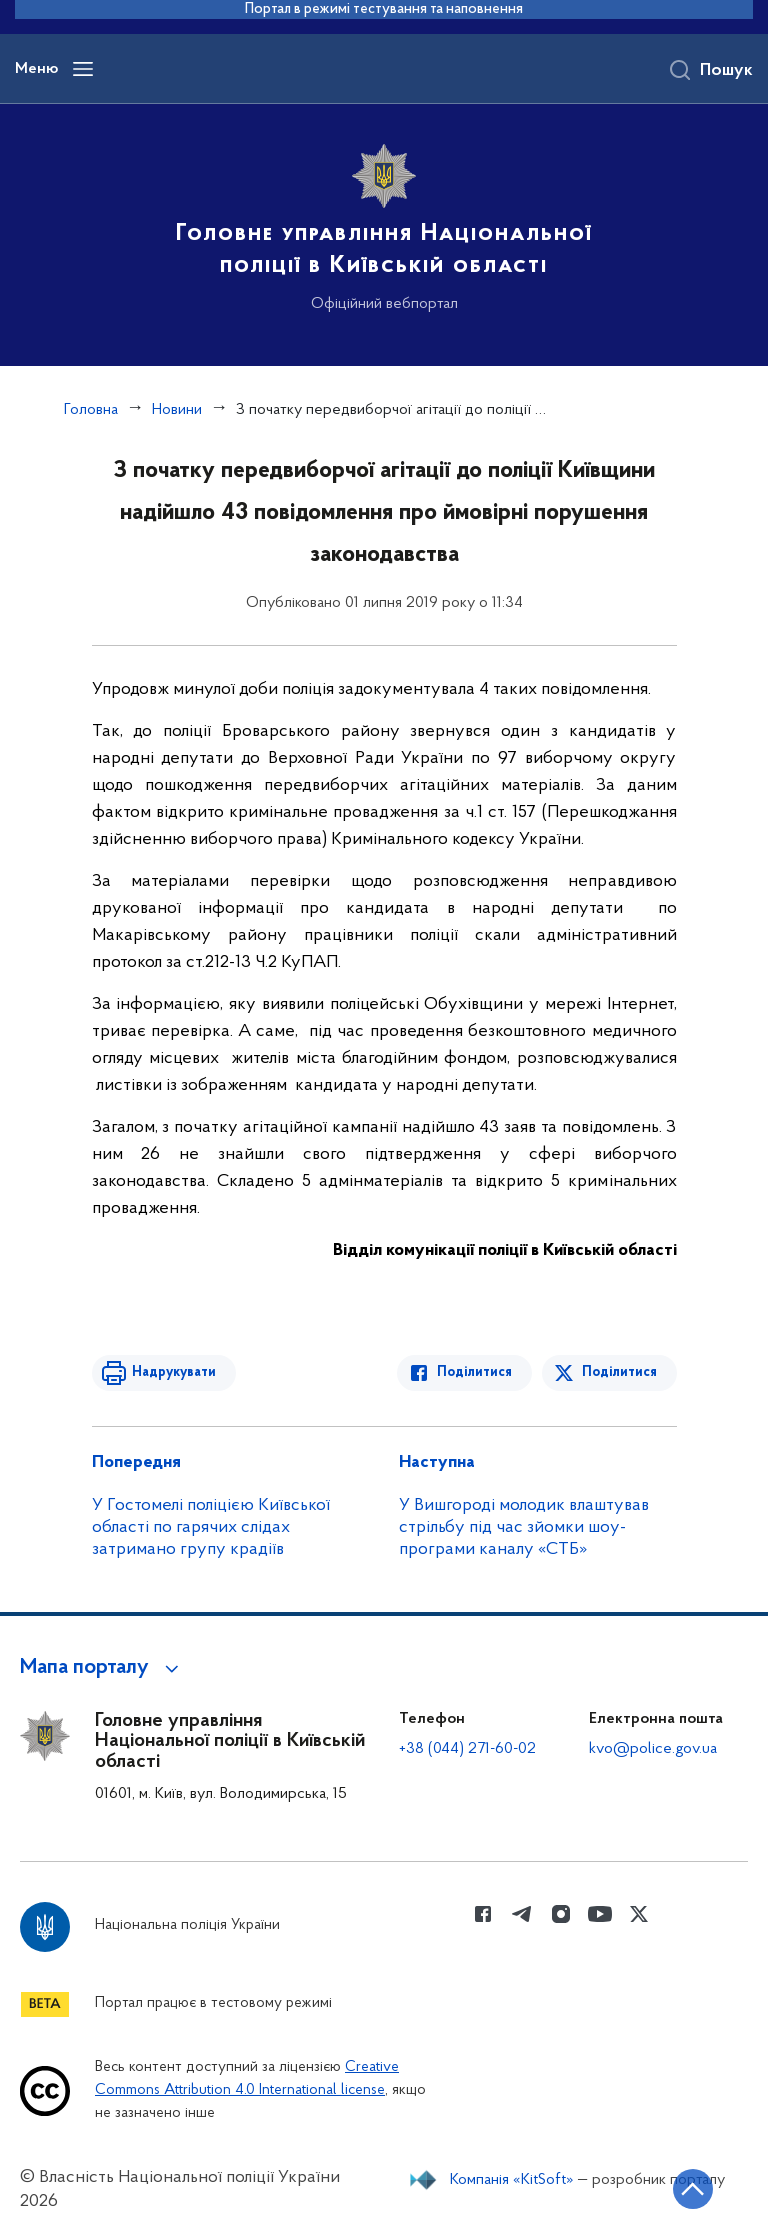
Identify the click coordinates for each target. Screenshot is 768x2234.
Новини (177, 410)
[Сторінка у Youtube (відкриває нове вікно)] (600, 1914)
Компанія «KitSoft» (512, 2180)
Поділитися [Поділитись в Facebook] (474, 1372)
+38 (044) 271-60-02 (467, 1749)
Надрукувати (174, 1372)
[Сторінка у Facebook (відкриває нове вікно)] (483, 1914)
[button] (102, 1668)
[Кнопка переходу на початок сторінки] (693, 2189)
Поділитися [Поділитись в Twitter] (619, 1372)
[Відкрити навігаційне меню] (83, 69)
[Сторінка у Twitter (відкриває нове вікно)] (639, 1914)
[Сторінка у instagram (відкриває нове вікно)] (561, 1914)
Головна (91, 410)
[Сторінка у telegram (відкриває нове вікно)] (522, 1914)
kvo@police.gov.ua (653, 1749)
